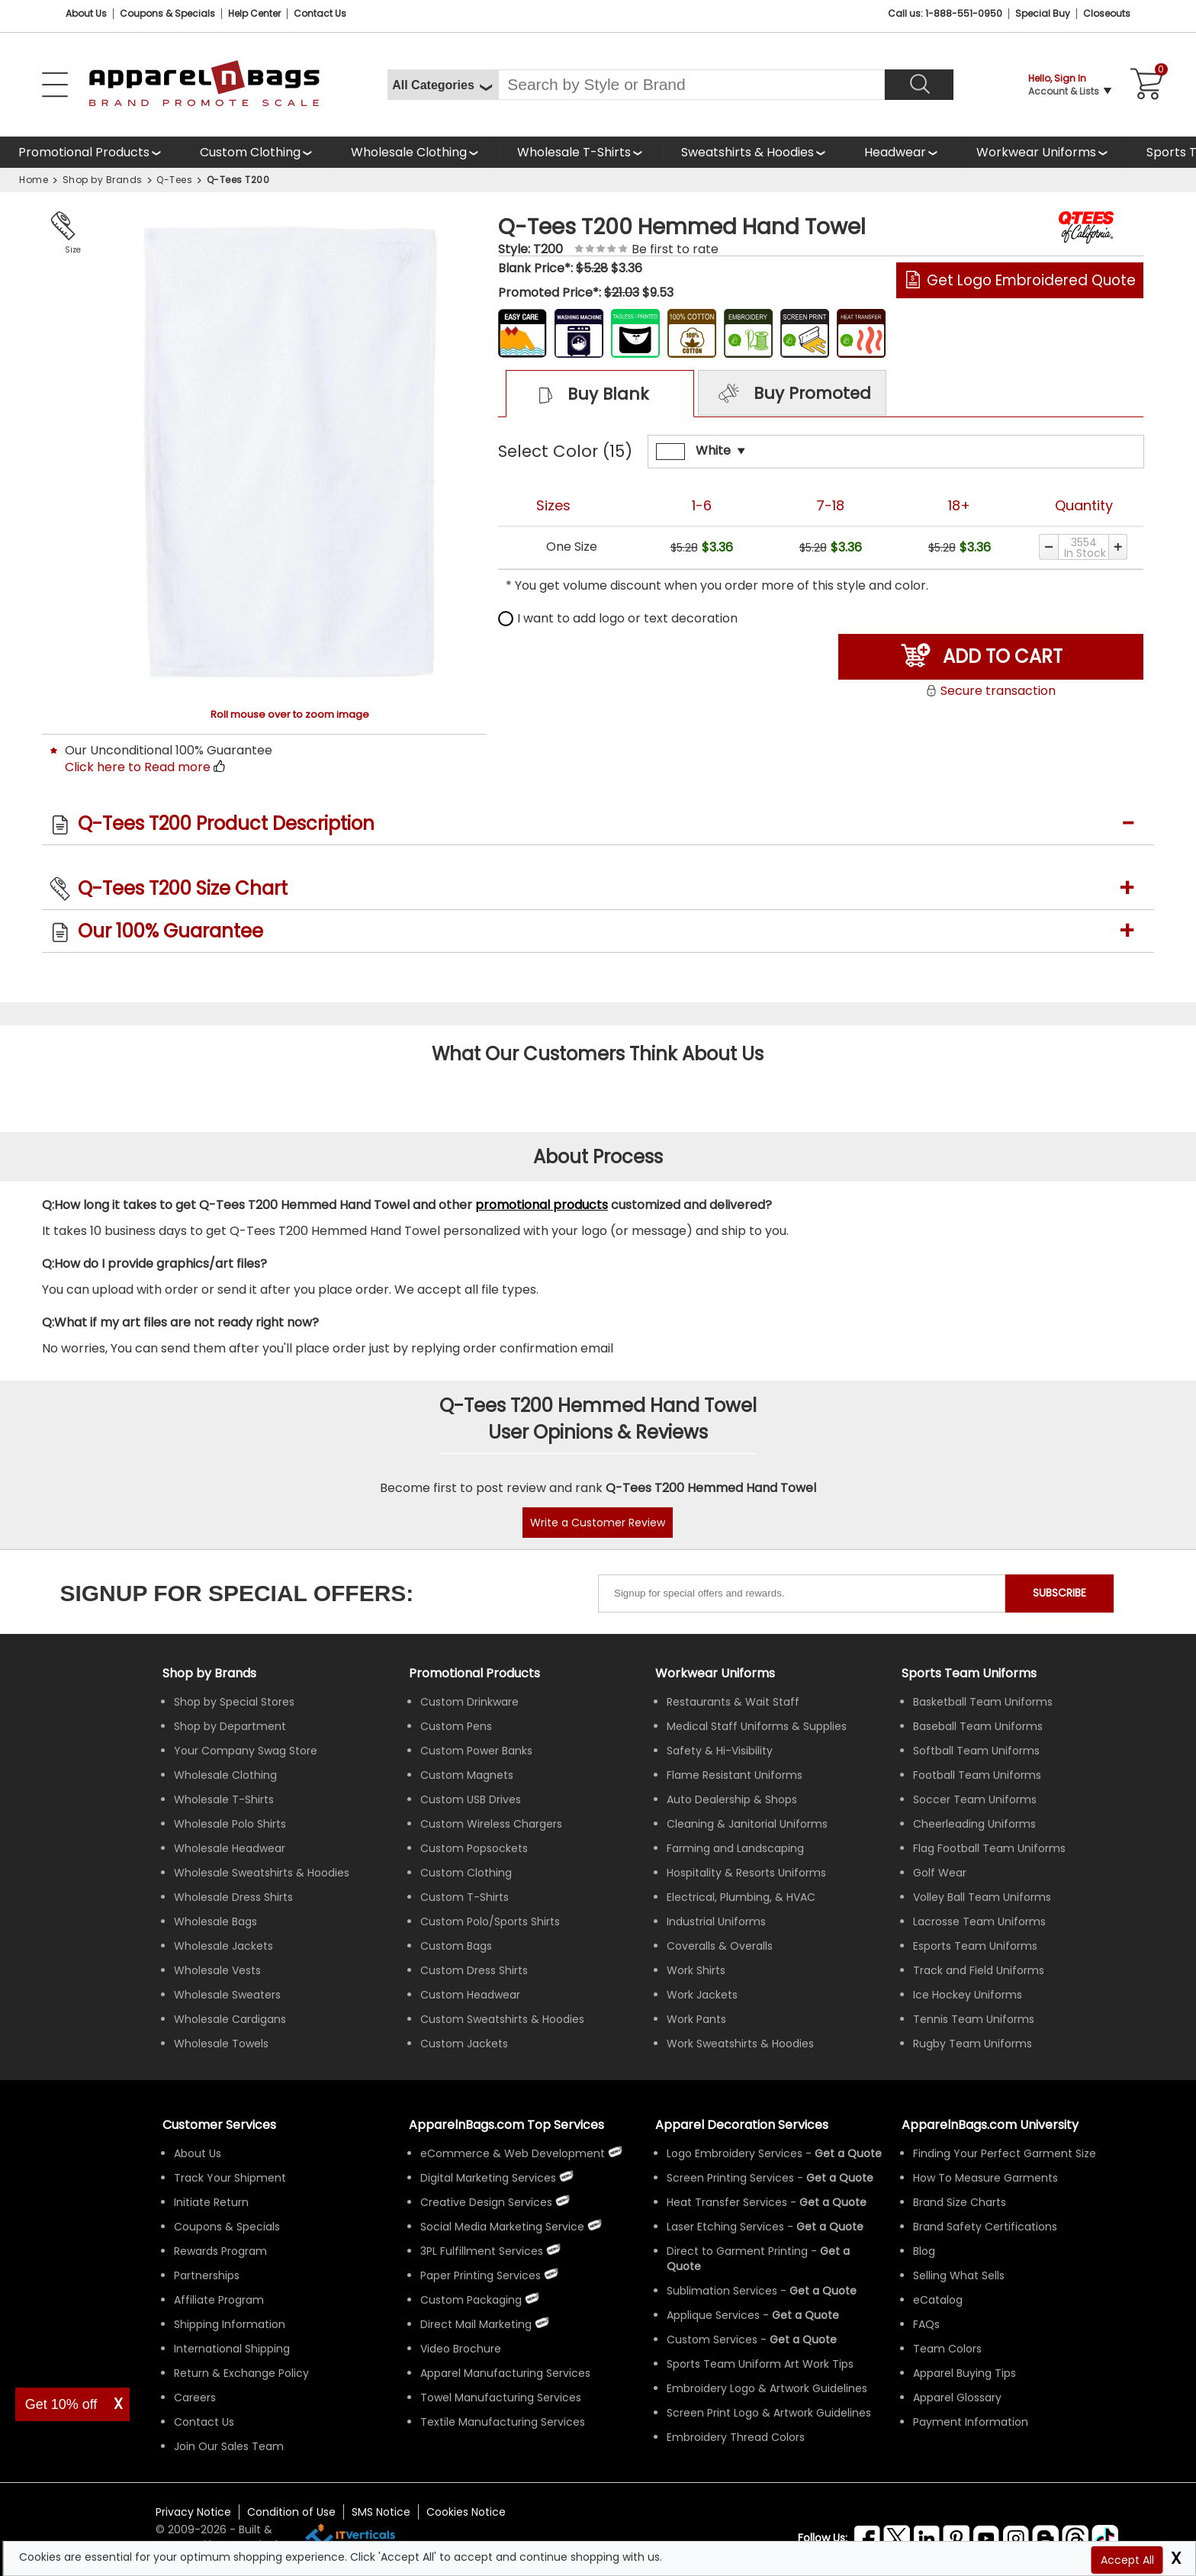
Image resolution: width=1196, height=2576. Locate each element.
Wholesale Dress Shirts (233, 1897)
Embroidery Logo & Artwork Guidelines (767, 2388)
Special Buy (1042, 13)
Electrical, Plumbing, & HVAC (741, 1897)
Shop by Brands (103, 179)
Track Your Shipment (230, 2177)
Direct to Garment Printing (737, 2251)
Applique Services (713, 2315)
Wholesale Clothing (409, 152)
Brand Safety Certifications (985, 2226)
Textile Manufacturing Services (502, 2422)
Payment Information (970, 2422)
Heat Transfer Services (727, 2202)
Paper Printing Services (480, 2275)
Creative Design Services (486, 2202)
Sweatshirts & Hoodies (747, 152)
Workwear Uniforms (1036, 152)
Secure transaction (990, 690)
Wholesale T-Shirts (574, 152)
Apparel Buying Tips (964, 2373)
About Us (86, 13)
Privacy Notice (193, 2512)
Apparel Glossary (957, 2397)
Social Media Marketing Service (502, 2226)
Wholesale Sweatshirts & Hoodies (261, 1872)
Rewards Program (220, 2251)
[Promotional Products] (91, 152)
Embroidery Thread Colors (736, 2437)
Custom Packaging (471, 2299)
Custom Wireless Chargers (491, 1824)
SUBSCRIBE (1059, 1592)
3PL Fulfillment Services (481, 2251)
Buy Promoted (792, 394)
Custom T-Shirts (464, 1897)
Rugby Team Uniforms (972, 2043)
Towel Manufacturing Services (500, 2397)
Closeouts (1106, 13)
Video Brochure (460, 2348)
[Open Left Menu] (55, 84)
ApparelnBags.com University (990, 2125)
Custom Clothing (250, 152)
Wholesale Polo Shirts (230, 1824)
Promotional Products (84, 152)
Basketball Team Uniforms (983, 1701)
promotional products (541, 1205)
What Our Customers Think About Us (598, 1053)
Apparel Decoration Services (741, 2125)
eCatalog (938, 2299)
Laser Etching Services (725, 2226)
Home (33, 179)
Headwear (895, 152)
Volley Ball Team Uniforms (982, 1897)
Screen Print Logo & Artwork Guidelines (769, 2412)
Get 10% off (61, 2404)
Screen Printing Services (730, 2177)
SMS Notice (381, 2512)
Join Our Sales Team (229, 2446)
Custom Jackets (464, 2043)
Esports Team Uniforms (975, 1946)
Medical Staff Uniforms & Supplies (757, 1726)
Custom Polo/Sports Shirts (490, 1921)
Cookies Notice (466, 2512)
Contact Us (320, 13)
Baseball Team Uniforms (978, 1726)
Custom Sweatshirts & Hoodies (502, 2019)
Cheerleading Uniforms (974, 1824)
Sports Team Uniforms (969, 1673)
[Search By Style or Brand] (691, 84)
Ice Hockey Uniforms (967, 1994)
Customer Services (219, 2125)
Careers (195, 2397)
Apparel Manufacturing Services (505, 2373)
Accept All (1127, 2560)
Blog (924, 2251)
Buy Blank (586, 395)
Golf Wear (939, 1872)
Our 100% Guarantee (170, 931)
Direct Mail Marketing (476, 2324)
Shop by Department (230, 1726)
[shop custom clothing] (257, 152)
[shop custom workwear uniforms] (1043, 152)
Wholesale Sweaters (227, 1994)
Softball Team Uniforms (976, 1750)
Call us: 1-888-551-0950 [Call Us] (945, 13)
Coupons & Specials (227, 2226)
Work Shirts (696, 1970)
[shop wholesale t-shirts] (581, 152)
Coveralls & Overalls (720, 1946)
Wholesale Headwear (229, 1848)
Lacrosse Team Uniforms (979, 1921)
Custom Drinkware (469, 1701)
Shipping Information (229, 2324)
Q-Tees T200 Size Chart (183, 888)
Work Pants (696, 2019)
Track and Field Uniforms (978, 1970)
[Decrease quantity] (1048, 547)
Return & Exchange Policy (241, 2373)
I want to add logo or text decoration (618, 618)
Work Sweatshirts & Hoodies (740, 2043)
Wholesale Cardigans (230, 2019)
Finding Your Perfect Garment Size (1004, 2153)
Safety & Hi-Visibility (720, 1750)
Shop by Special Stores (234, 1701)
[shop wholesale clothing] (416, 152)
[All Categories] (442, 84)
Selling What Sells (959, 2275)
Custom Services (712, 2339)
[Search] (919, 84)
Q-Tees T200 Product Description (226, 823)
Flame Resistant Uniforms (734, 1775)
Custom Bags (456, 1946)
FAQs (926, 2324)
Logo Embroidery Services (734, 2153)
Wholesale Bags (215, 1921)
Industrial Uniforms (716, 1921)
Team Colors (947, 2348)
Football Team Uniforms (977, 1775)
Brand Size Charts (959, 2202)
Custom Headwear (470, 1994)
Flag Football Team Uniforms (989, 1848)
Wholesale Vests (217, 1970)
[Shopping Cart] (1144, 84)
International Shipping (232, 2348)
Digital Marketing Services (488, 2177)
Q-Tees (174, 179)
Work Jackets (702, 1994)
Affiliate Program (219, 2299)
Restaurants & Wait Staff (733, 1701)
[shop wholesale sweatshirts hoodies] (754, 152)
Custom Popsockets (474, 1848)
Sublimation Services (722, 2290)
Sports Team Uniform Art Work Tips (760, 2364)
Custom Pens (456, 1726)
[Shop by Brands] (209, 1673)
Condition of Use (291, 2512)
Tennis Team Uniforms (973, 2019)
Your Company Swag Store (245, 1750)
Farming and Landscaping (735, 1848)
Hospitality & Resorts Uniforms (746, 1872)
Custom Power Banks (476, 1750)
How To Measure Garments (985, 2177)
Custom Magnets (466, 1775)
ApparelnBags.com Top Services (506, 2125)
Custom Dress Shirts (474, 1970)
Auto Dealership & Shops (732, 1799)
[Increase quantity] (1119, 547)
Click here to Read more (138, 767)
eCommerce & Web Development (512, 2153)
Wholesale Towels (221, 2043)
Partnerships (207, 2275)
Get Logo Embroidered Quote (1031, 280)
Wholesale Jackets (223, 1946)
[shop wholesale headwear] (902, 152)
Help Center (254, 13)
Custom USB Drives (470, 1799)
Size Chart (70, 251)
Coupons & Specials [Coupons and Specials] (167, 13)
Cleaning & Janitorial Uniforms (747, 1824)
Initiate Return (211, 2202)
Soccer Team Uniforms (975, 1799)
